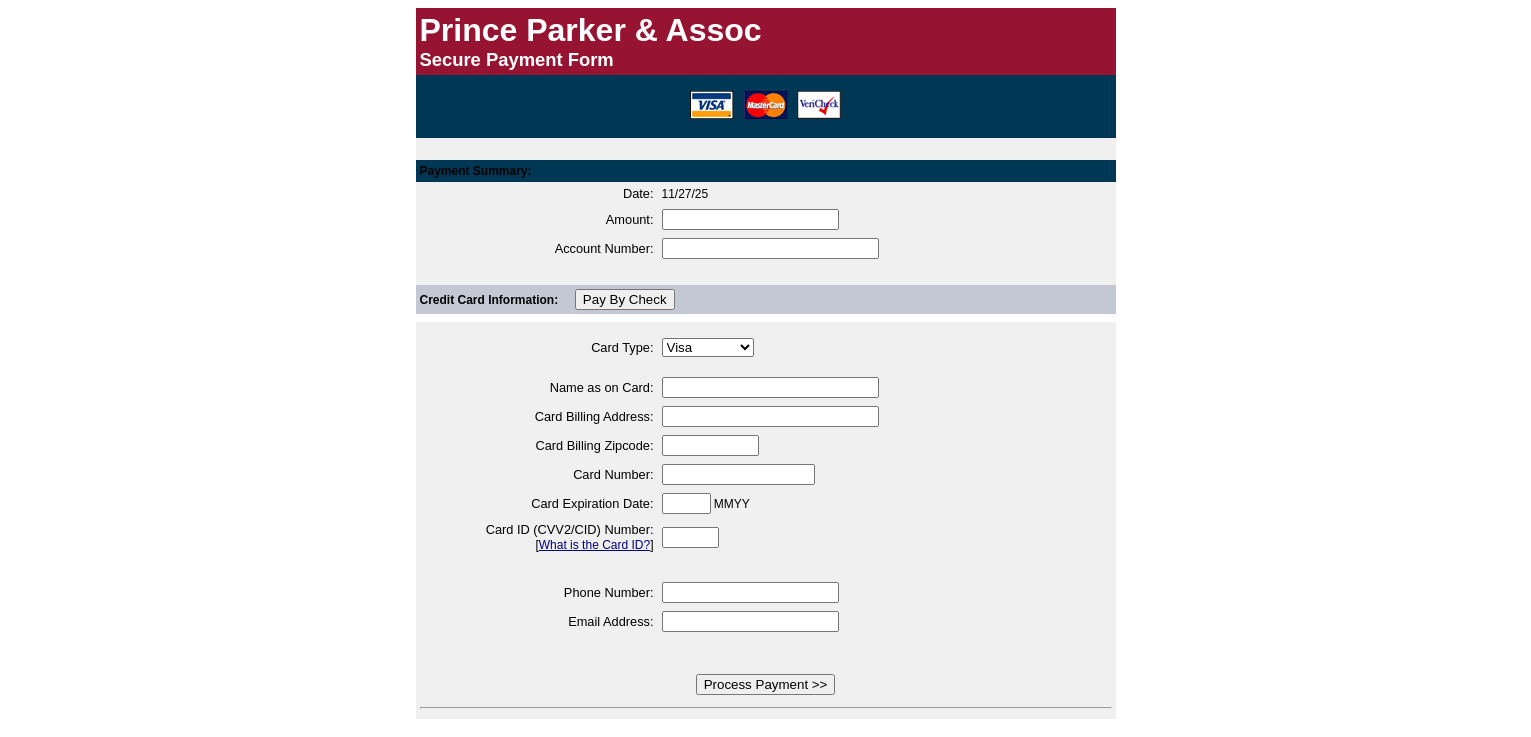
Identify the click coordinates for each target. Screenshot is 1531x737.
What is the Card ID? (594, 545)
